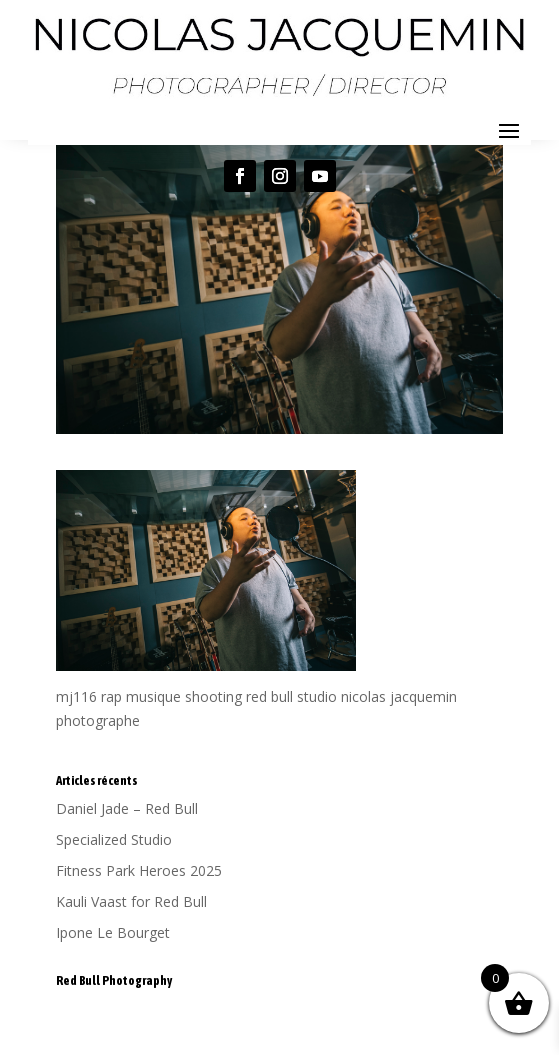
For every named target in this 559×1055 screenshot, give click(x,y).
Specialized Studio (114, 839)
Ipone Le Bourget (113, 932)
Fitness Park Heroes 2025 (139, 870)
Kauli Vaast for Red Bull (131, 901)
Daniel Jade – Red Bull (127, 808)
